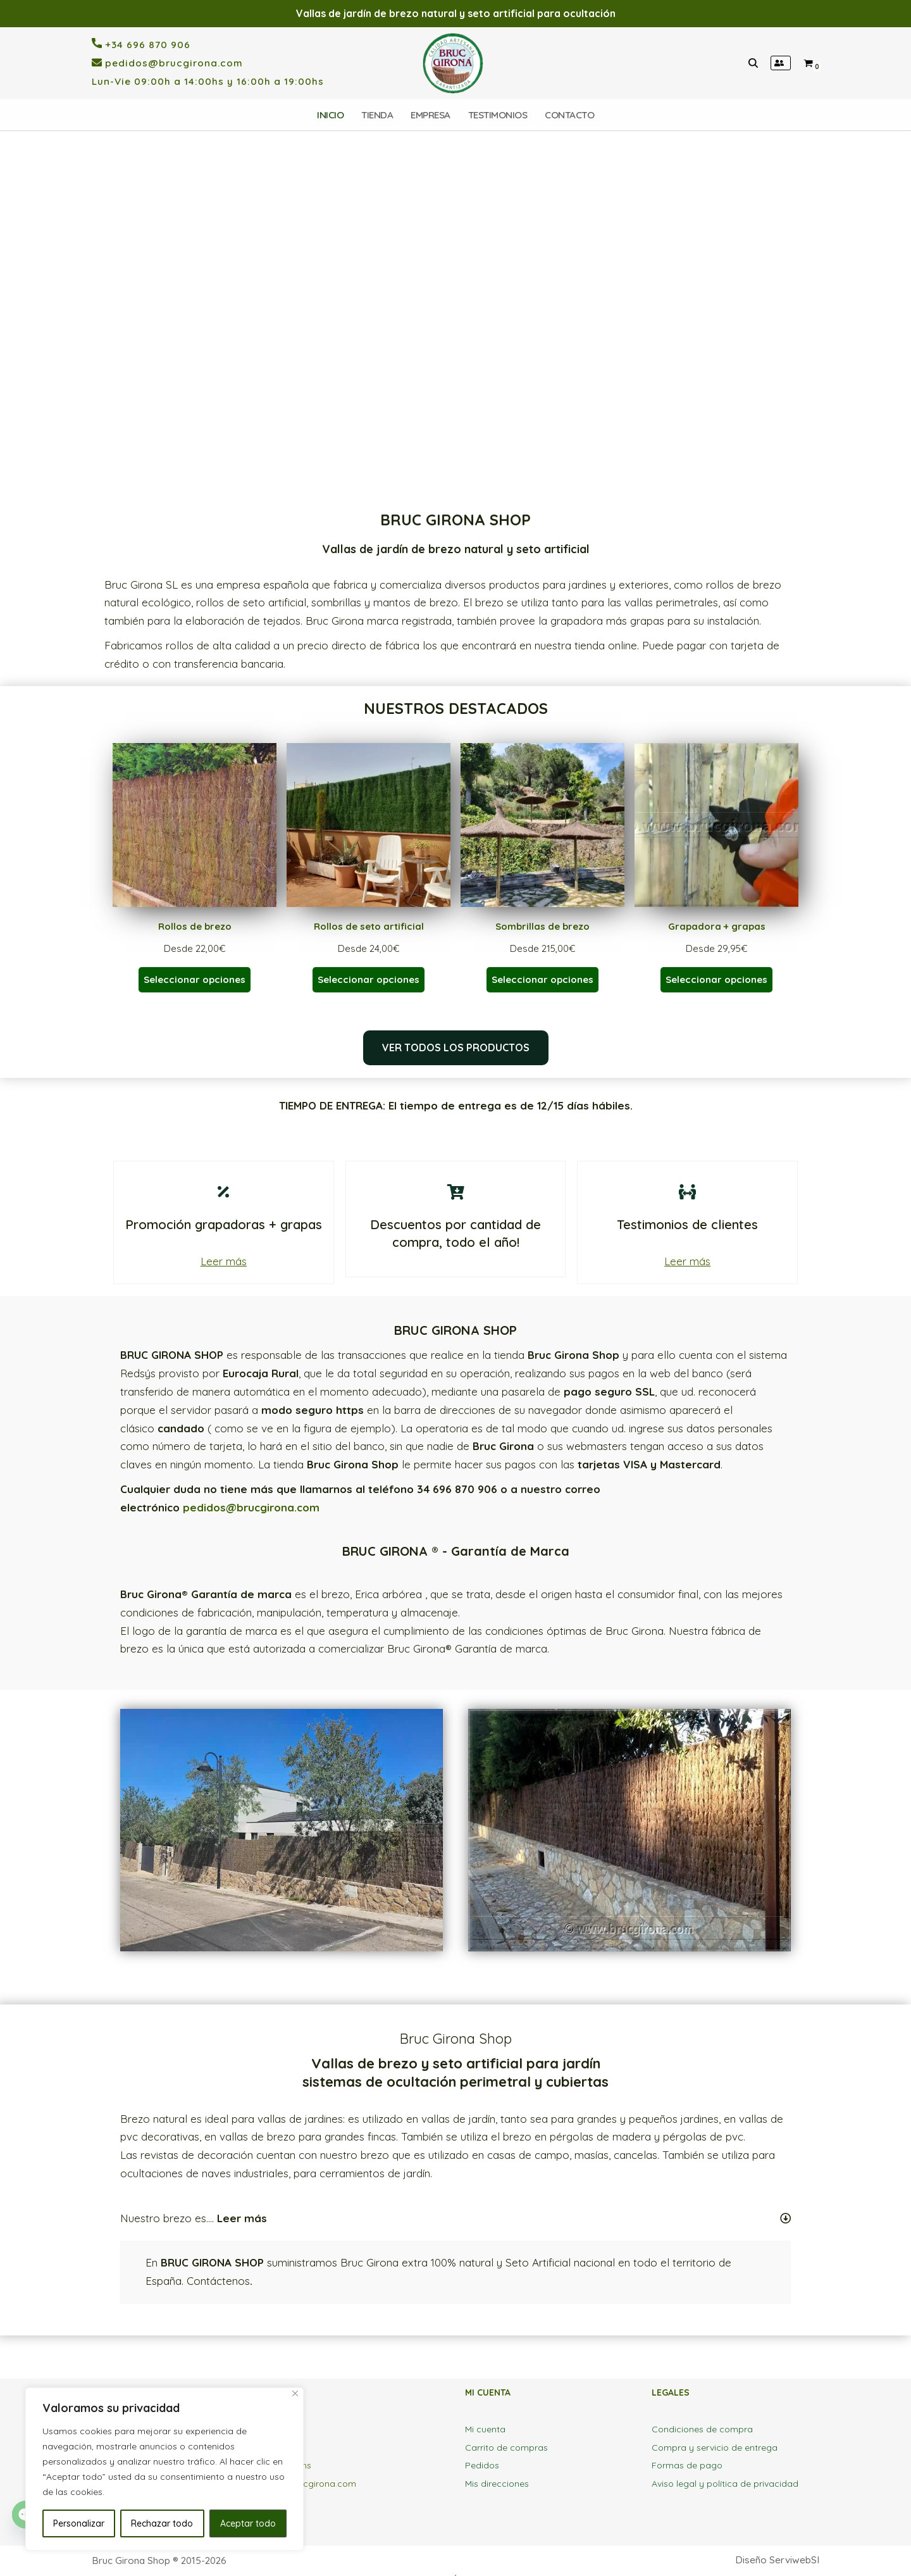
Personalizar (78, 2523)
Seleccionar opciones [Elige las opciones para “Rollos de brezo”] (194, 979)
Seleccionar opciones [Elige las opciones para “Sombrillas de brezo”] (542, 979)
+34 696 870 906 (146, 45)
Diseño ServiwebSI (777, 2560)
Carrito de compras (506, 2447)
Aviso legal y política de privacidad (725, 2483)
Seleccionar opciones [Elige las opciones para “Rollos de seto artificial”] (368, 979)
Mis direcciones (497, 2483)
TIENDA (377, 115)
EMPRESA (430, 115)
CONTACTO (569, 115)
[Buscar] (753, 63)
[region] (455, 321)
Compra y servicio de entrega (715, 2447)
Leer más (224, 1261)
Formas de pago (687, 2465)
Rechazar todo (162, 2523)
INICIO (330, 115)
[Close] (295, 2393)
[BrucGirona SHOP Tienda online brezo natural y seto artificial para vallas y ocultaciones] (456, 63)
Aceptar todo (248, 2523)
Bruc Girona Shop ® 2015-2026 (159, 2560)
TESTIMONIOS (498, 115)
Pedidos (482, 2465)
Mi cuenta (485, 2429)
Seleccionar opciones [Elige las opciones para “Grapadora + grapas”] (716, 979)
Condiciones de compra (702, 2429)
